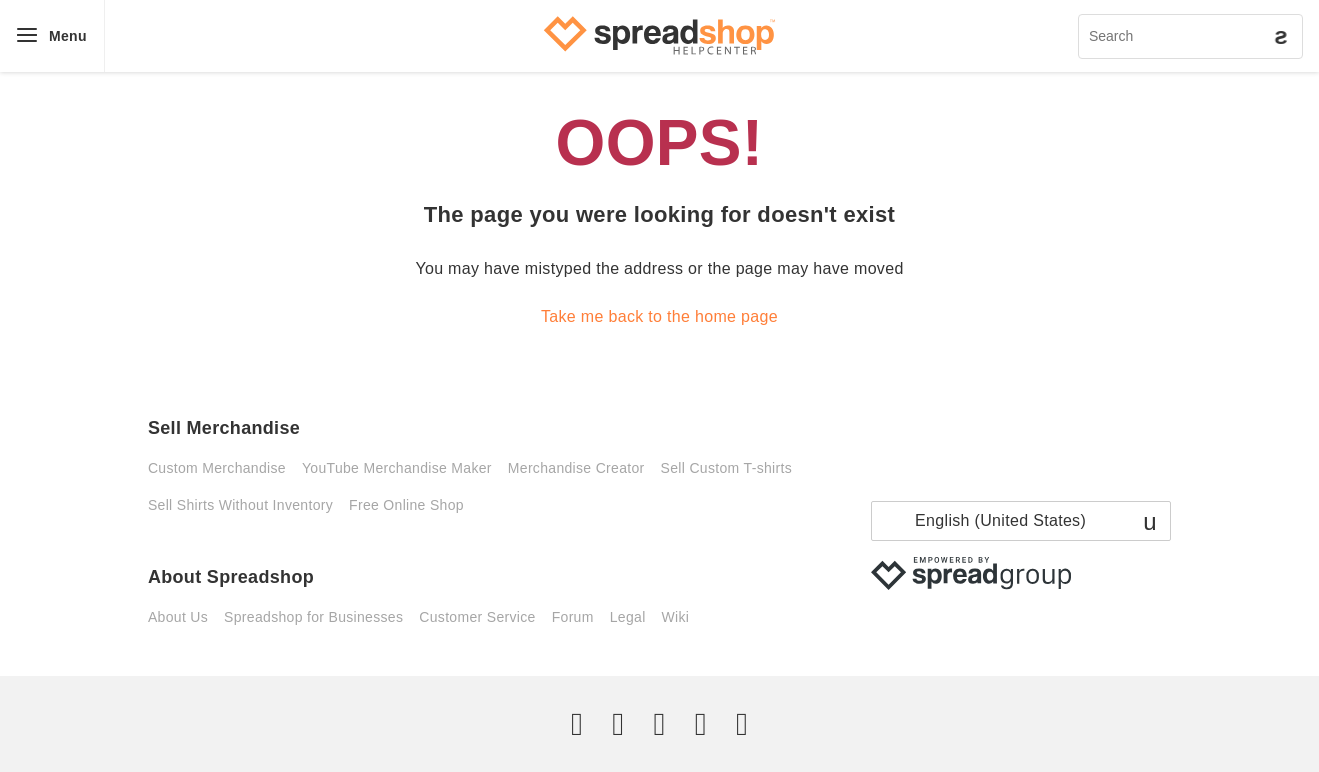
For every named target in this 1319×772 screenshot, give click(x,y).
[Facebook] (618, 724)
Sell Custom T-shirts (726, 468)
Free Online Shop (406, 505)
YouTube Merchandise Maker (397, 468)
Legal (628, 617)
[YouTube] (742, 724)
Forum (573, 617)
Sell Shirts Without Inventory (240, 505)
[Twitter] (577, 724)
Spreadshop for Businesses (313, 617)
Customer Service (477, 617)
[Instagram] (659, 724)
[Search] (1190, 36)
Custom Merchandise (217, 468)
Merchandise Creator (576, 468)
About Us (178, 617)
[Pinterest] (701, 724)
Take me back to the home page (659, 316)
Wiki (676, 617)
